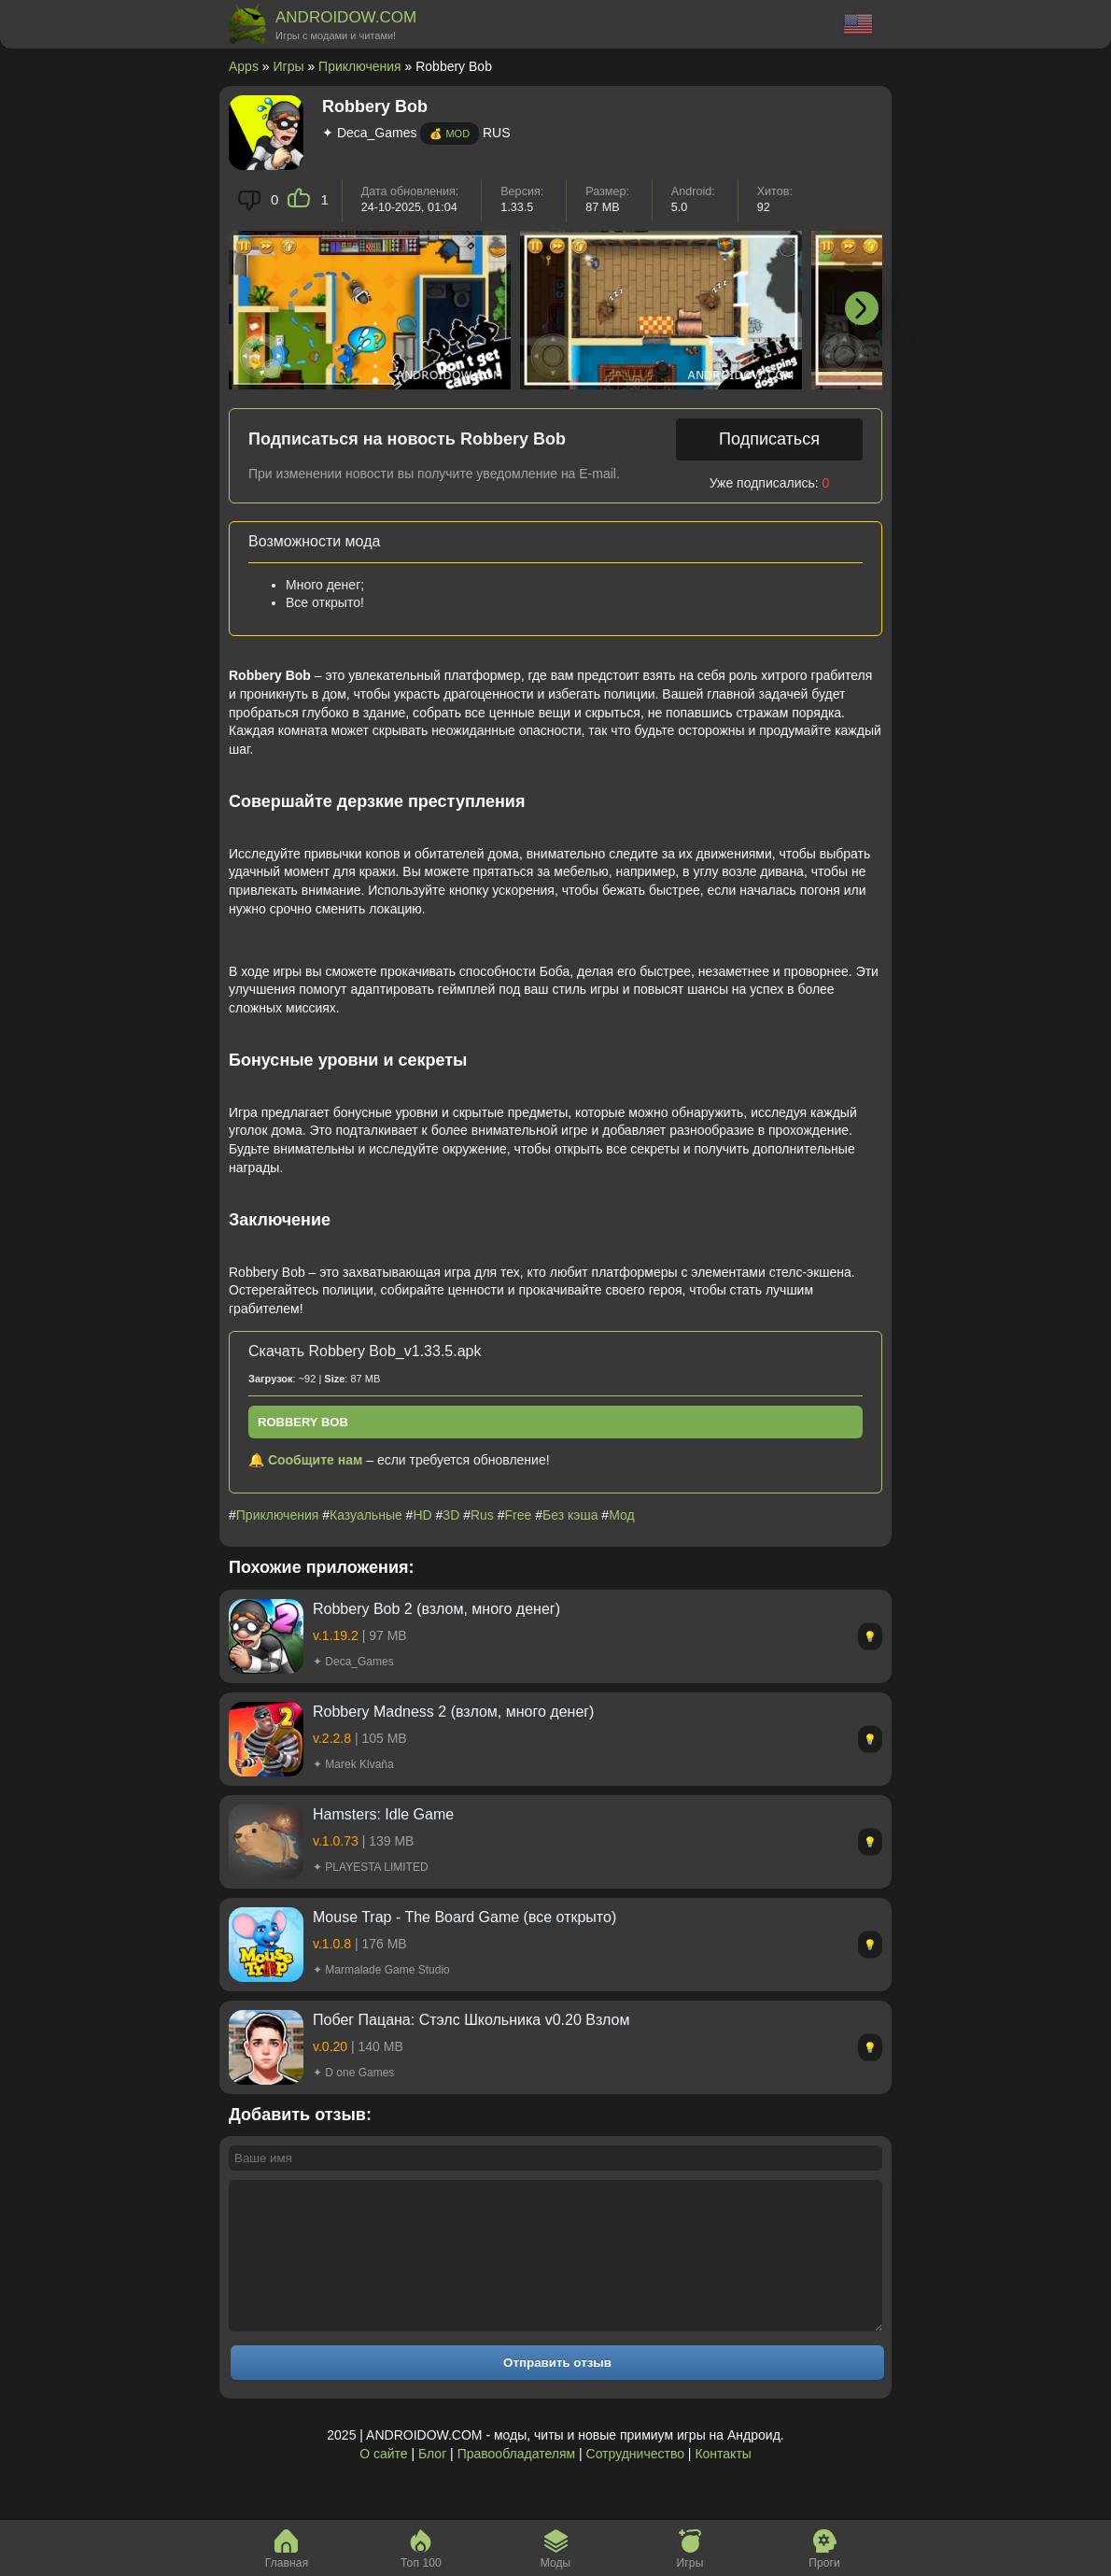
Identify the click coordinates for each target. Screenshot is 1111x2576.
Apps (244, 66)
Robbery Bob (303, 1422)
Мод (621, 1514)
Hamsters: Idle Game (383, 1814)
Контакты (723, 2481)
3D (451, 1514)
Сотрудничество (635, 2481)
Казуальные (366, 1514)
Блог (432, 2481)
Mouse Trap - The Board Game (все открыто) (464, 1917)
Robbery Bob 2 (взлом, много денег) (436, 1609)
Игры (289, 66)
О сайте (383, 2481)
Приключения (359, 66)
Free (518, 1514)
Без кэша (570, 1514)
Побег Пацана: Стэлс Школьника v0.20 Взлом (471, 2020)
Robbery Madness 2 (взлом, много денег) (453, 1712)
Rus (482, 1514)
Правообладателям (516, 2481)
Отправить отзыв (557, 2391)
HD (422, 1514)
